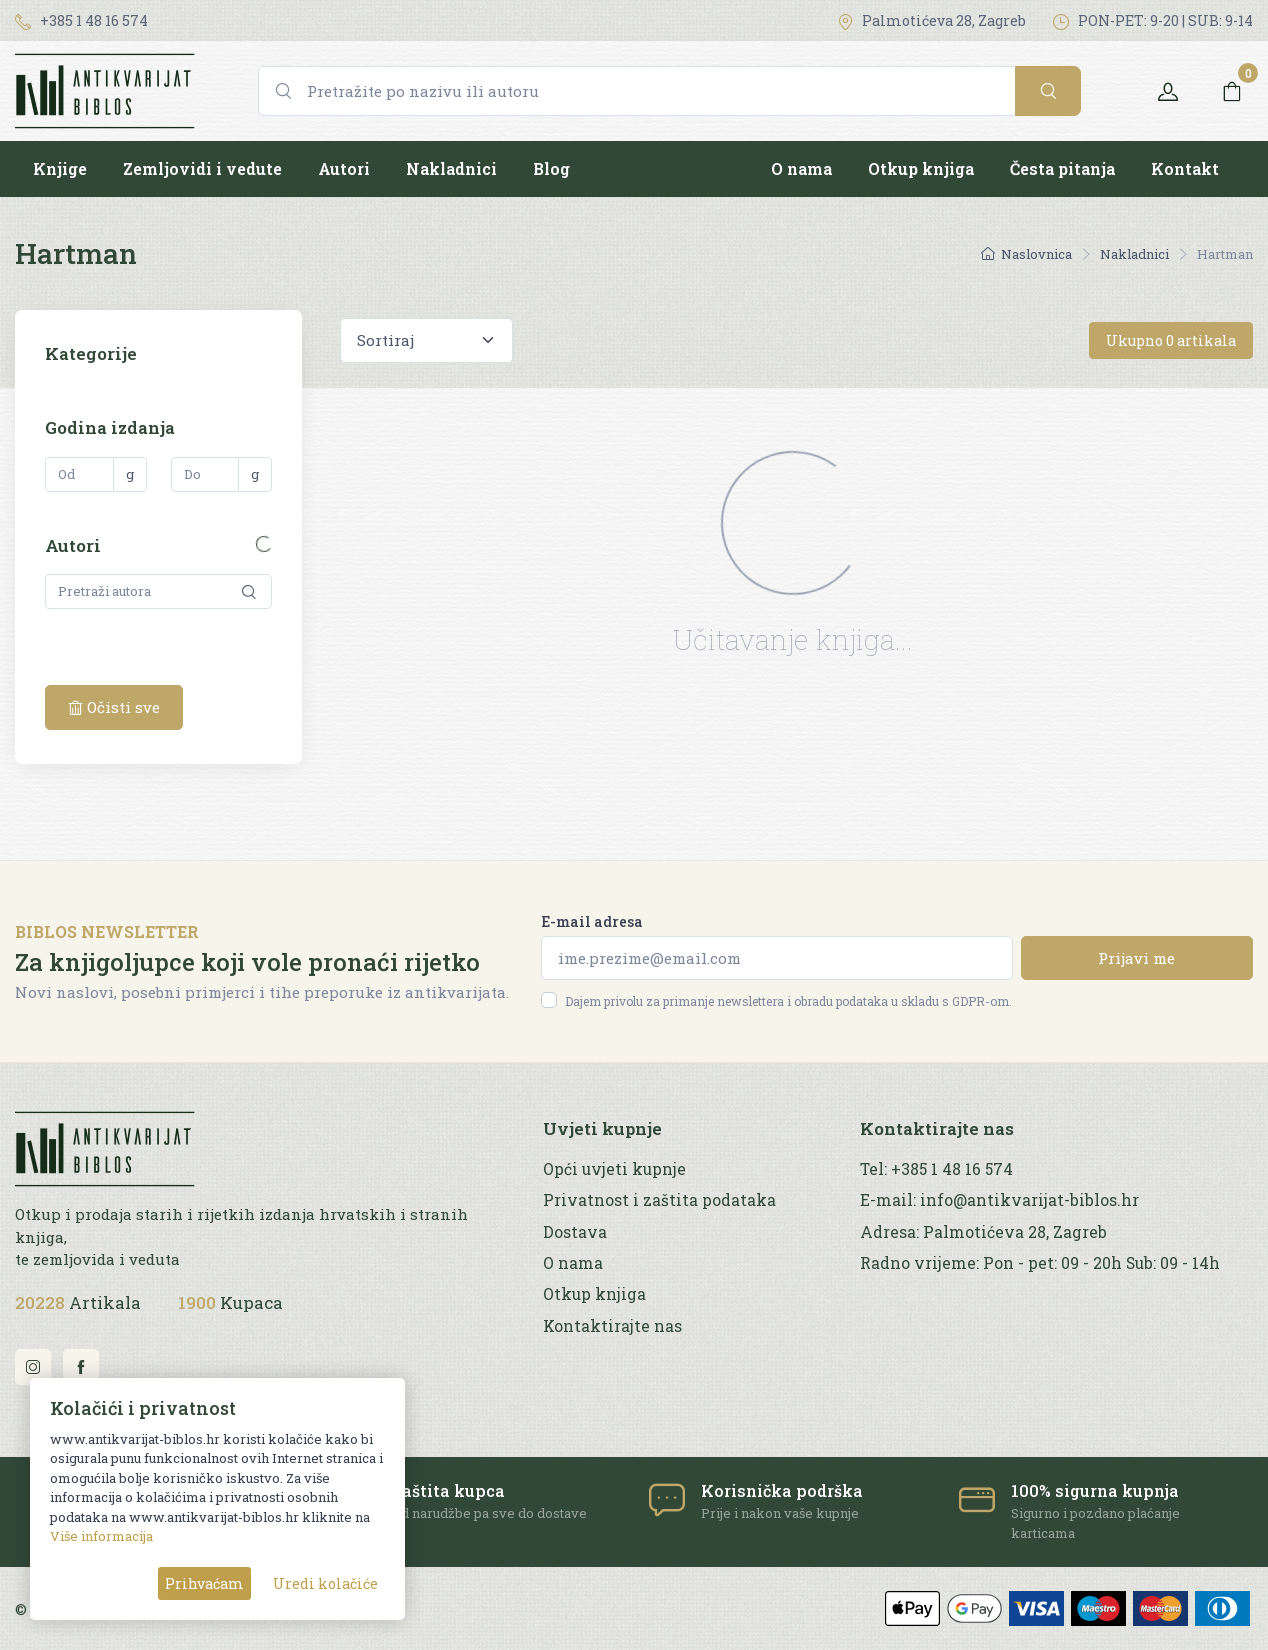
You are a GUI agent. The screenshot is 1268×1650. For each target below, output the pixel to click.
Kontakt (1185, 168)
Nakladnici (451, 168)
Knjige (60, 168)
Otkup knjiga (921, 168)
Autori (344, 168)
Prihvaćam (204, 1583)
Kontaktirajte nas (612, 1326)
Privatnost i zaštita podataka (659, 1200)
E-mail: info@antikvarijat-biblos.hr (999, 1200)
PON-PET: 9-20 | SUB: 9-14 (1153, 20)
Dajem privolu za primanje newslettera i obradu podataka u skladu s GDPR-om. (788, 1001)
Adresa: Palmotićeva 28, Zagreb (983, 1232)
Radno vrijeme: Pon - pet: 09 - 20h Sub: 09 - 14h (1040, 1263)
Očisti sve (114, 707)
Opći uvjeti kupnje (614, 1169)
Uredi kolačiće (325, 1583)
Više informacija (101, 1536)
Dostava (575, 1232)
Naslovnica (1026, 254)
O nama (801, 168)
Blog (551, 168)
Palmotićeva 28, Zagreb (931, 20)
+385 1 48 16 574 (81, 20)
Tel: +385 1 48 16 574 (936, 1169)
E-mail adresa (592, 921)
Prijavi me (1136, 958)
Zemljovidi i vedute (202, 168)
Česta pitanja (1062, 168)
